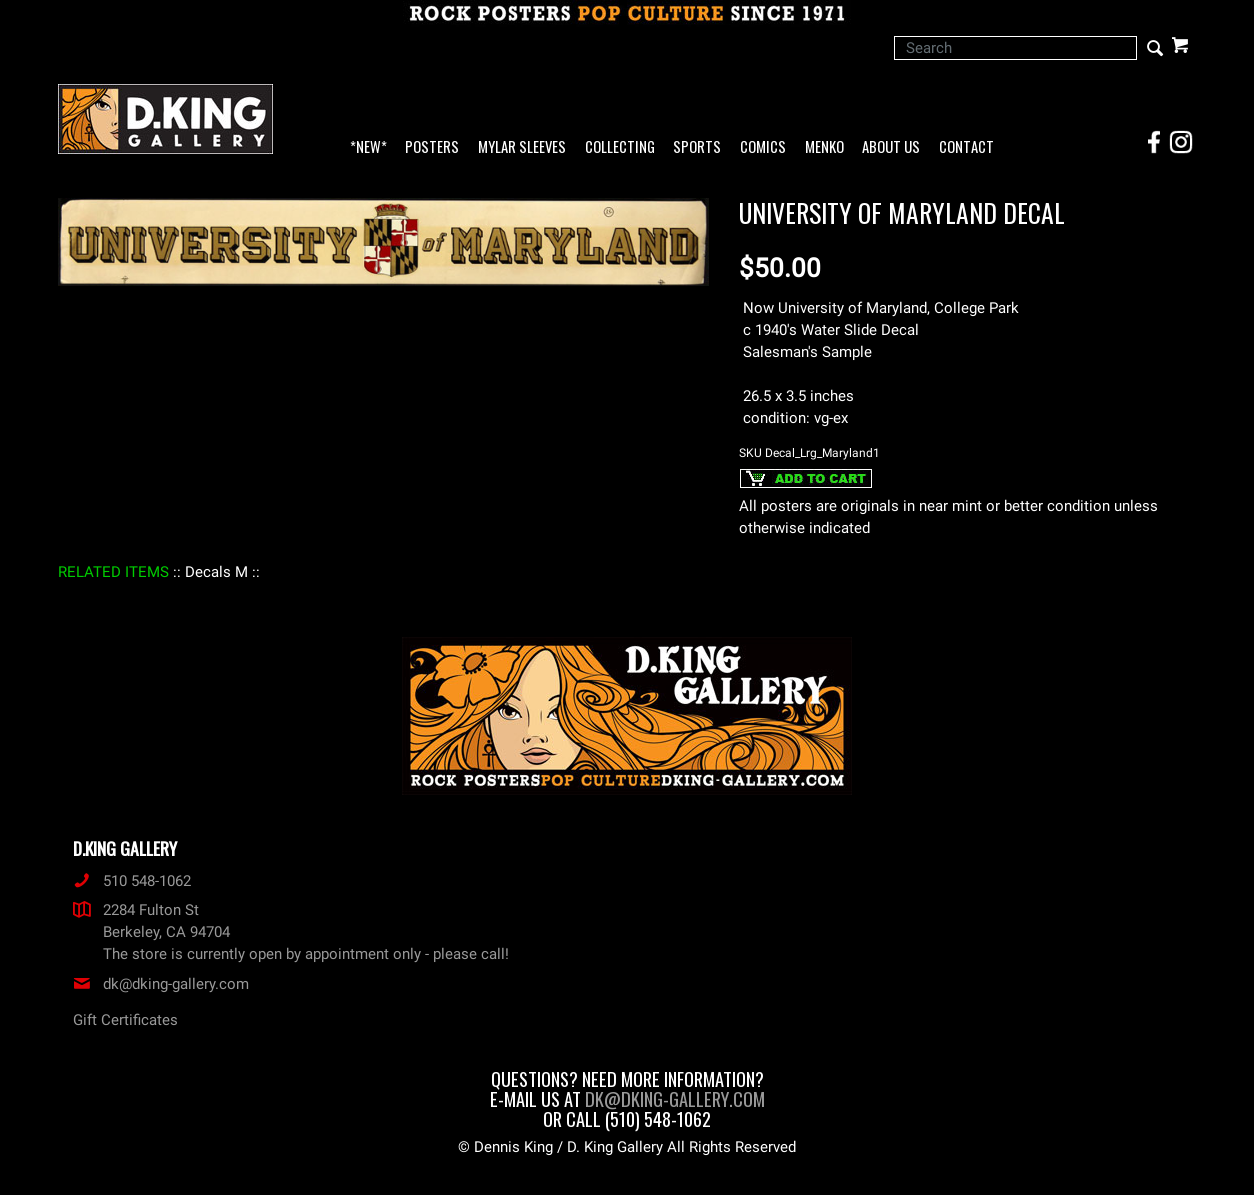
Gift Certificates (125, 1020)
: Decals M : (216, 572)
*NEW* (368, 147)
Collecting (620, 147)
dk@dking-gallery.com (161, 984)
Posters (432, 147)
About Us (891, 147)
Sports (697, 147)
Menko (824, 147)
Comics (763, 147)
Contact (966, 147)
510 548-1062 (132, 881)
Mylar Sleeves (522, 147)
